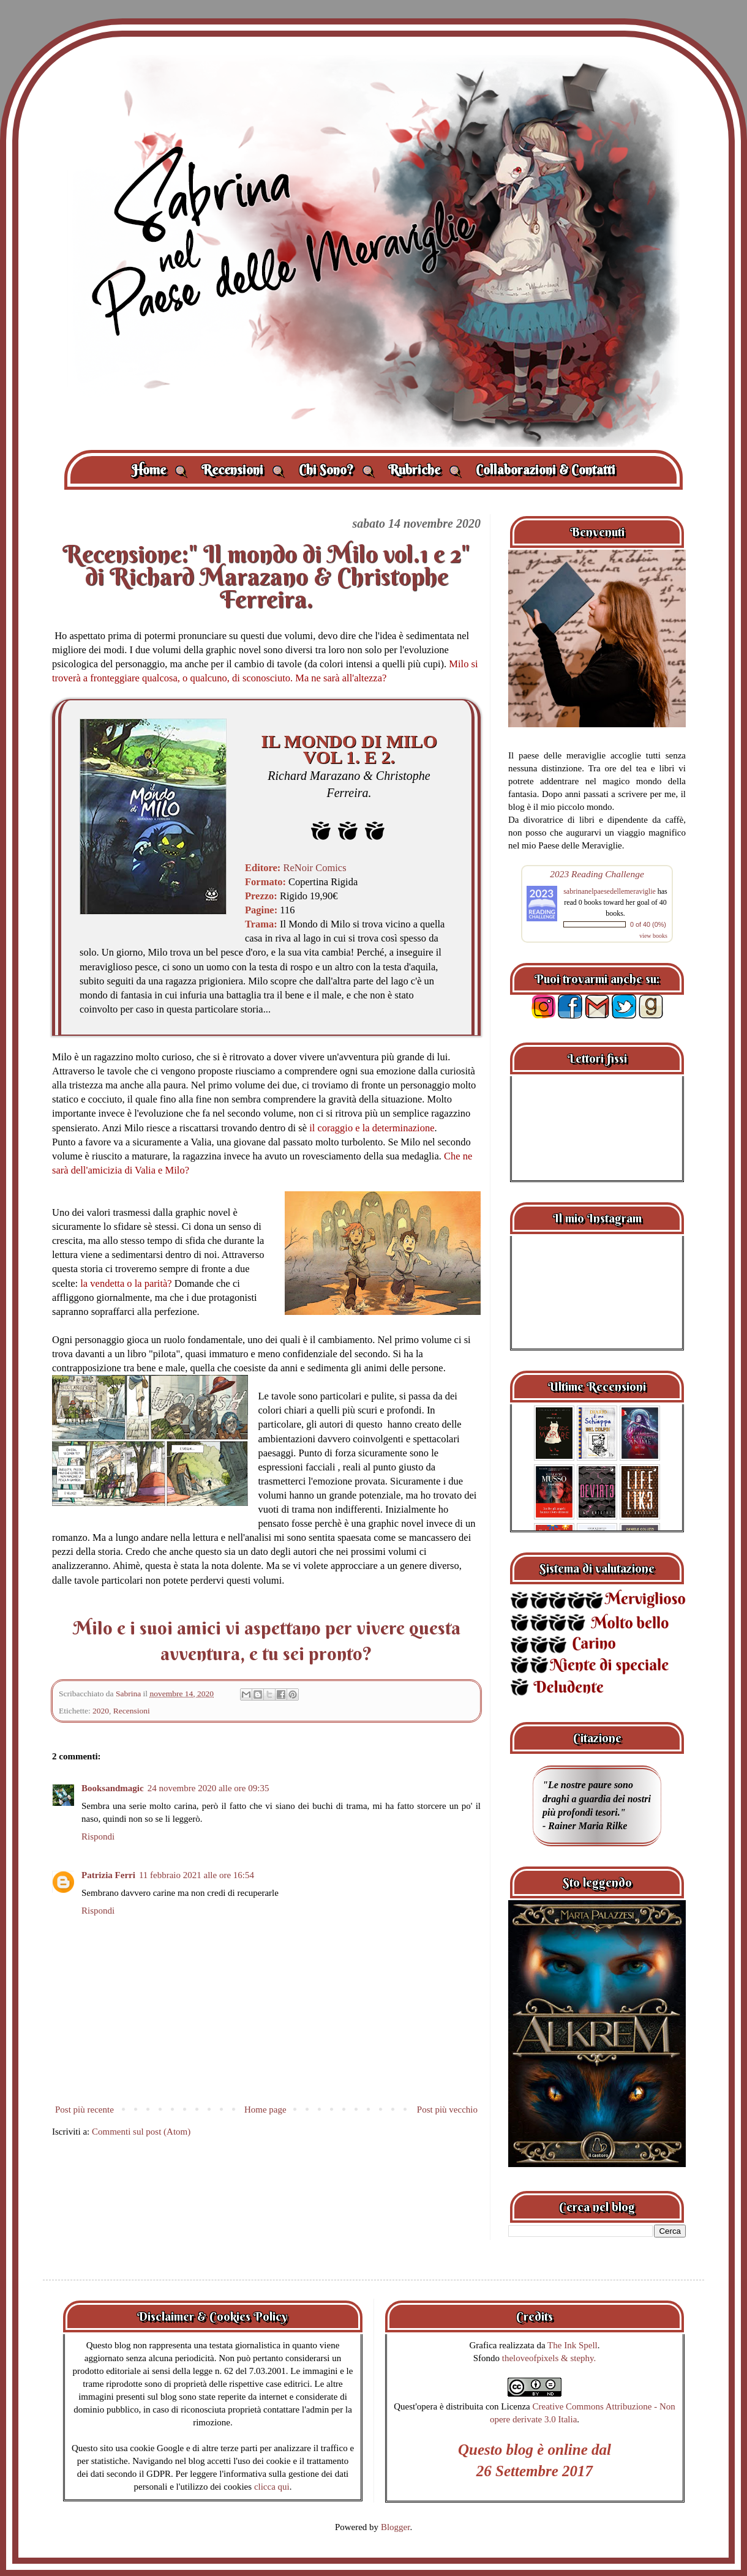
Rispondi (97, 1836)
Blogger (395, 2527)
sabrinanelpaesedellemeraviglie (609, 891)
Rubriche (424, 470)
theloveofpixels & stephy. (549, 2358)
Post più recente (84, 2109)
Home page (265, 2109)
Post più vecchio (447, 2109)
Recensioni (242, 470)
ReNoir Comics (314, 868)
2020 (100, 1710)
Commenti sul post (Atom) (141, 2131)
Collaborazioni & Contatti (545, 470)
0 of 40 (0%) (648, 924)
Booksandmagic (112, 1788)
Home (159, 470)
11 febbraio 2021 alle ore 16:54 (196, 1875)
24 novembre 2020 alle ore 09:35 (208, 1788)
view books (653, 935)
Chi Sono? (336, 470)
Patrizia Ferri (108, 1875)
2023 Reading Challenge (597, 874)
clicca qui (272, 2487)
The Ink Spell (572, 2345)
